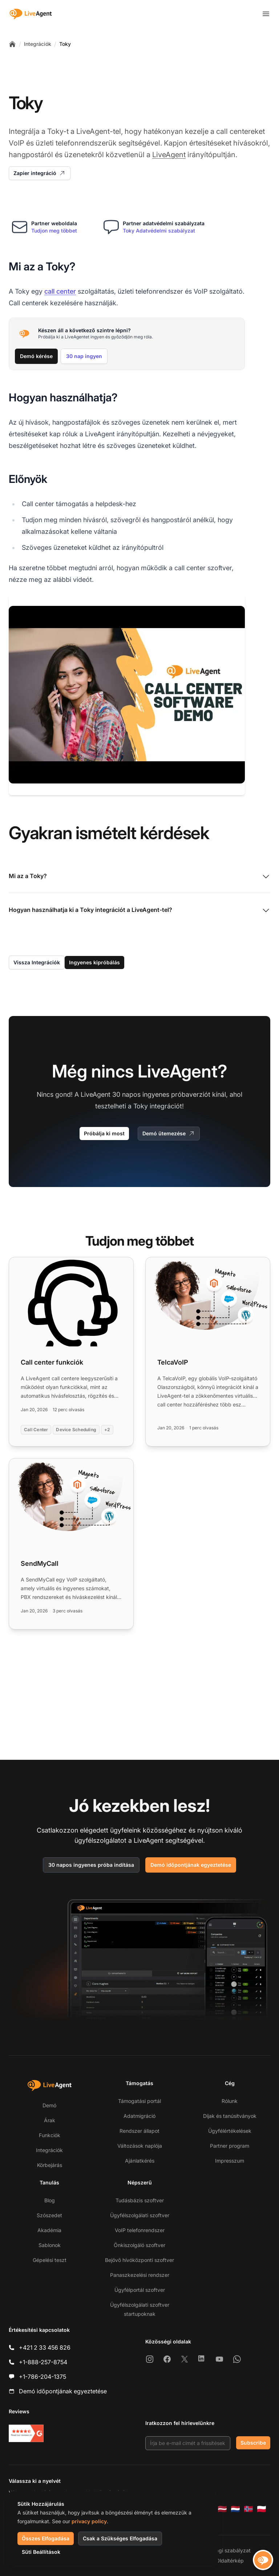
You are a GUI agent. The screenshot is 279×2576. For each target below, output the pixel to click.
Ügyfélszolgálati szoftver (139, 2215)
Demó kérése (36, 356)
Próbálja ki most (104, 1133)
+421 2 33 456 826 (44, 2347)
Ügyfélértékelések (229, 2131)
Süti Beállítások (41, 2552)
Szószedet (49, 2215)
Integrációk (37, 44)
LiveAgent (169, 154)
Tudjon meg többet (54, 230)
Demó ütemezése (168, 1133)
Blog (49, 2200)
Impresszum (229, 2161)
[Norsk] (248, 2509)
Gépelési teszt (49, 2260)
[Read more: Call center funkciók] (71, 1351)
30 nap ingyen (84, 356)
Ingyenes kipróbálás (94, 962)
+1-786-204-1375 (42, 2376)
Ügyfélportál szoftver (139, 2290)
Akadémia (49, 2230)
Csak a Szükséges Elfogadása (120, 2538)
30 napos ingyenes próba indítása (91, 1865)
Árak (49, 2120)
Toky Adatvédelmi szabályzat (159, 230)
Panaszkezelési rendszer (139, 2275)
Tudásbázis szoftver (140, 2200)
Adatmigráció (139, 2116)
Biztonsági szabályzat (224, 2550)
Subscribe (253, 2443)
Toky (65, 44)
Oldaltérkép (230, 2560)
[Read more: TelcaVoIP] (208, 1351)
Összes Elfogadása (45, 2538)
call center (60, 291)
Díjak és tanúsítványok (229, 2116)
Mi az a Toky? (139, 876)
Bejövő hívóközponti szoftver (139, 2260)
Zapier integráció (39, 173)
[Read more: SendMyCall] (71, 1543)
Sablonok (50, 2245)
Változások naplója (139, 2146)
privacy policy (89, 2521)
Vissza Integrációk (36, 962)
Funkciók (49, 2135)
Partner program (229, 2146)
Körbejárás (49, 2165)
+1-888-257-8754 (43, 2362)
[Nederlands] (235, 2509)
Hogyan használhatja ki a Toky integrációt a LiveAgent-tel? (139, 910)
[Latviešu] (222, 2509)
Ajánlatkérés (139, 2161)
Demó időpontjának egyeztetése (190, 1865)
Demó (49, 2105)
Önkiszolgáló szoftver (139, 2245)
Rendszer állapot (139, 2131)
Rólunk (230, 2101)
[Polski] (261, 2509)
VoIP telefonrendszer (140, 2230)
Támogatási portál (139, 2101)
